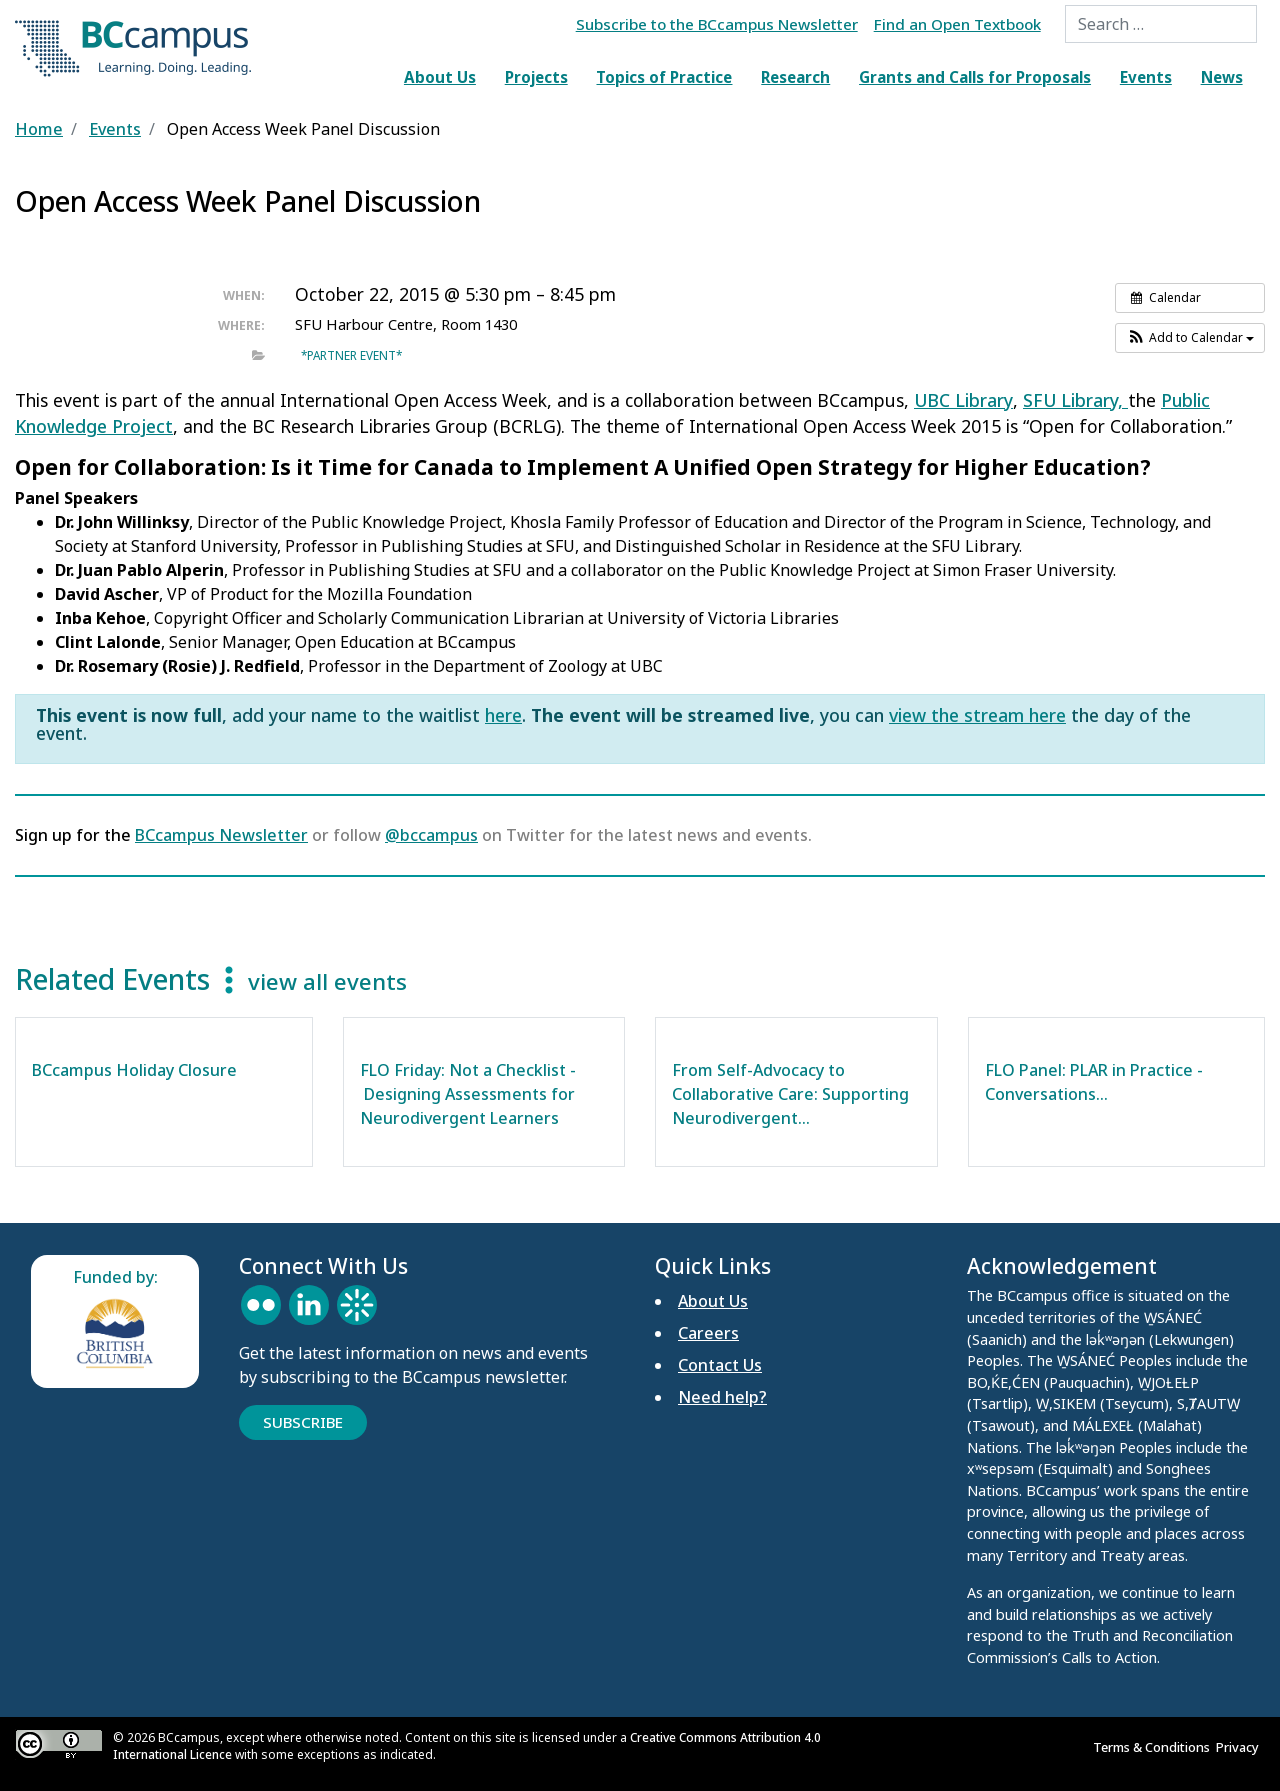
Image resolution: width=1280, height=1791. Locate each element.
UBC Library (963, 400)
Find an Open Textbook (957, 24)
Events (1146, 77)
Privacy (1240, 1747)
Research (795, 77)
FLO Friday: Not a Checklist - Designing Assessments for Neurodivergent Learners (468, 1094)
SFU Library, (1075, 400)
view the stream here (977, 715)
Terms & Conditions (1154, 1747)
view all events (327, 981)
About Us (440, 77)
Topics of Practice (664, 77)
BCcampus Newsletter (221, 835)
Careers (708, 1333)
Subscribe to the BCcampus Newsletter (717, 24)
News (1222, 77)
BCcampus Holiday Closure (134, 1070)
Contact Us (720, 1365)
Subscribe (303, 1422)
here (503, 715)
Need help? (722, 1397)
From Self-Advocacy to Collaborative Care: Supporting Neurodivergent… (790, 1094)
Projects (536, 77)
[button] (1190, 338)
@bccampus (431, 835)
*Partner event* (351, 355)
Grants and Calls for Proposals (975, 77)
